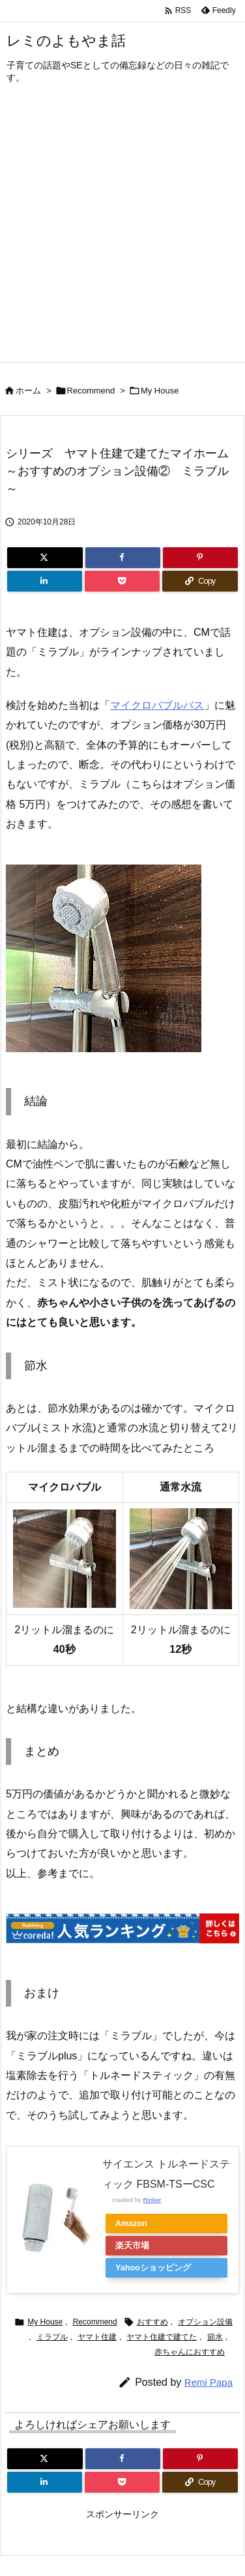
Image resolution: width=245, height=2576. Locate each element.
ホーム (28, 390)
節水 (215, 2336)
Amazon (131, 2223)
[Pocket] (122, 581)
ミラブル (52, 2336)
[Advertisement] (122, 233)
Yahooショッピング (153, 2267)
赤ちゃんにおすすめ (189, 2351)
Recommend (91, 390)
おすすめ (152, 2321)
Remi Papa (208, 2382)
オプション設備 (205, 2321)
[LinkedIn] (44, 581)
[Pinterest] (200, 557)
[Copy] (200, 581)
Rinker (152, 2199)
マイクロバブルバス (157, 705)
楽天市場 (132, 2245)
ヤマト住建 (97, 2336)
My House (160, 390)
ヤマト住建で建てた (161, 2336)
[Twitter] (45, 557)
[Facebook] (122, 557)
